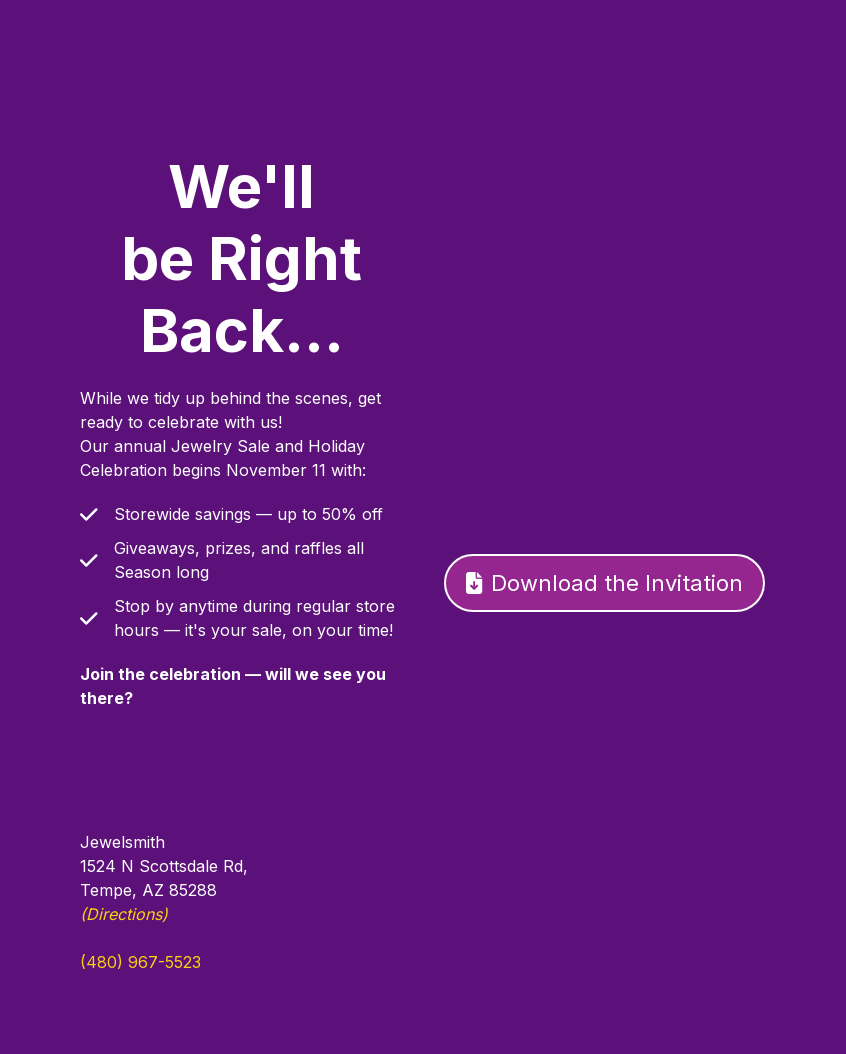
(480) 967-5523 (140, 962)
